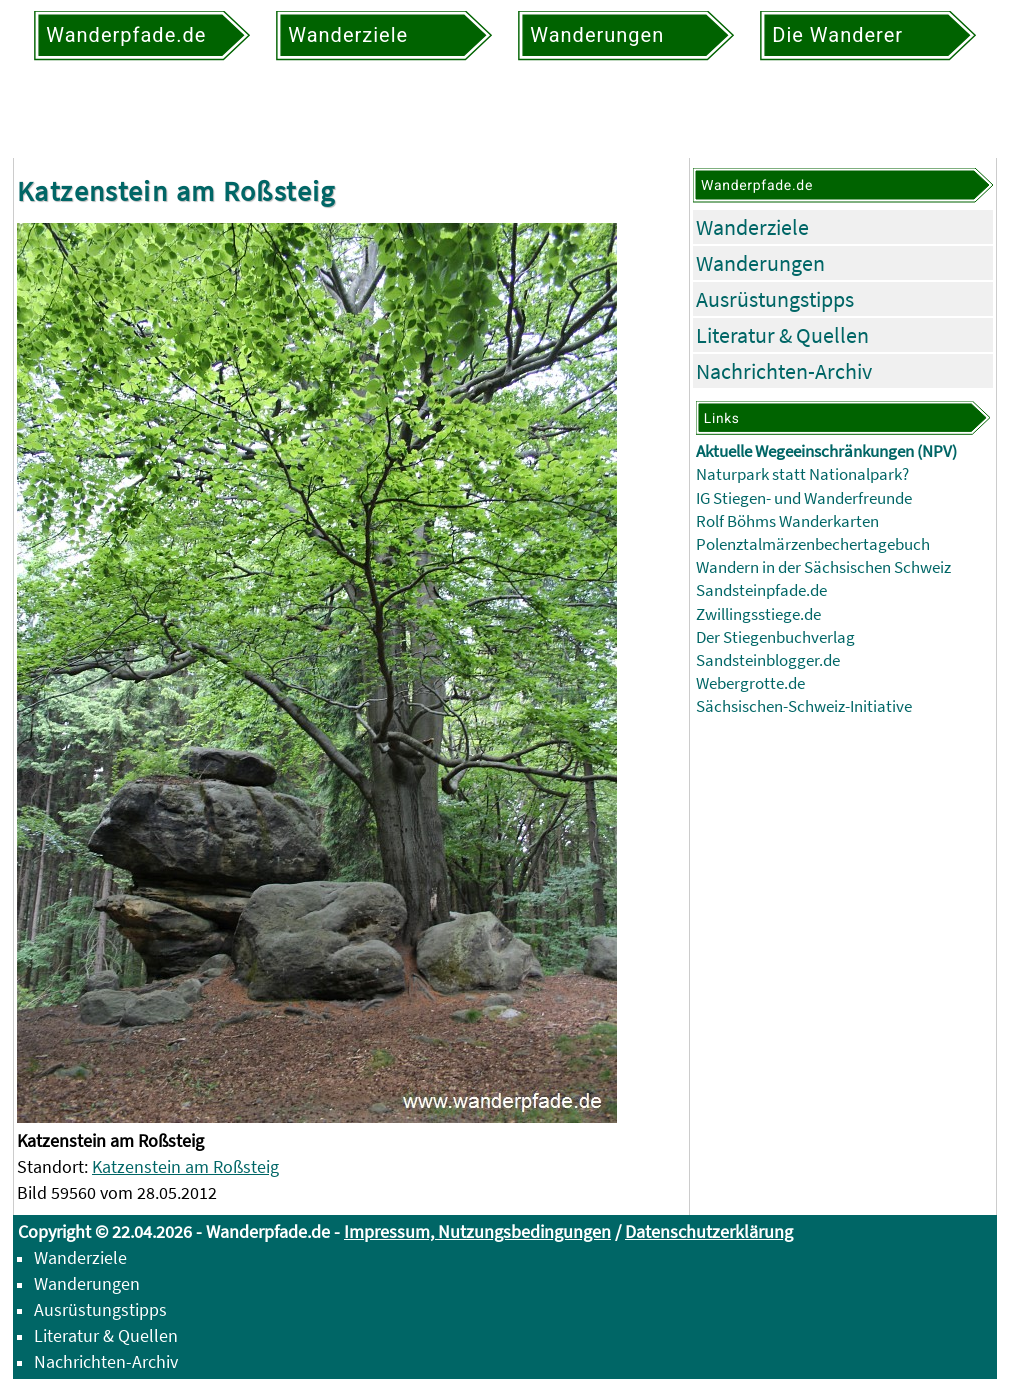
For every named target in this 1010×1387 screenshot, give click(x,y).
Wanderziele (752, 227)
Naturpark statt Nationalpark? (802, 474)
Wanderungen (760, 263)
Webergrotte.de (750, 683)
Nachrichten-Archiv (784, 371)
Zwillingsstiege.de (758, 614)
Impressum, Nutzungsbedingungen (477, 1231)
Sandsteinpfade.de (761, 590)
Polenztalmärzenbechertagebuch (813, 544)
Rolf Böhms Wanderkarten (787, 521)
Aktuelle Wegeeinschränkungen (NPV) (826, 451)
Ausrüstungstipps (775, 299)
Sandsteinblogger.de (768, 660)
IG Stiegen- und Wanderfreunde (804, 498)
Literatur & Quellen (782, 335)
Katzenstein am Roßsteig (185, 1166)
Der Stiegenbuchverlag (775, 637)
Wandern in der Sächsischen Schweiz (823, 567)
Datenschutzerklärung (709, 1231)
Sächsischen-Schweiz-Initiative (804, 706)
